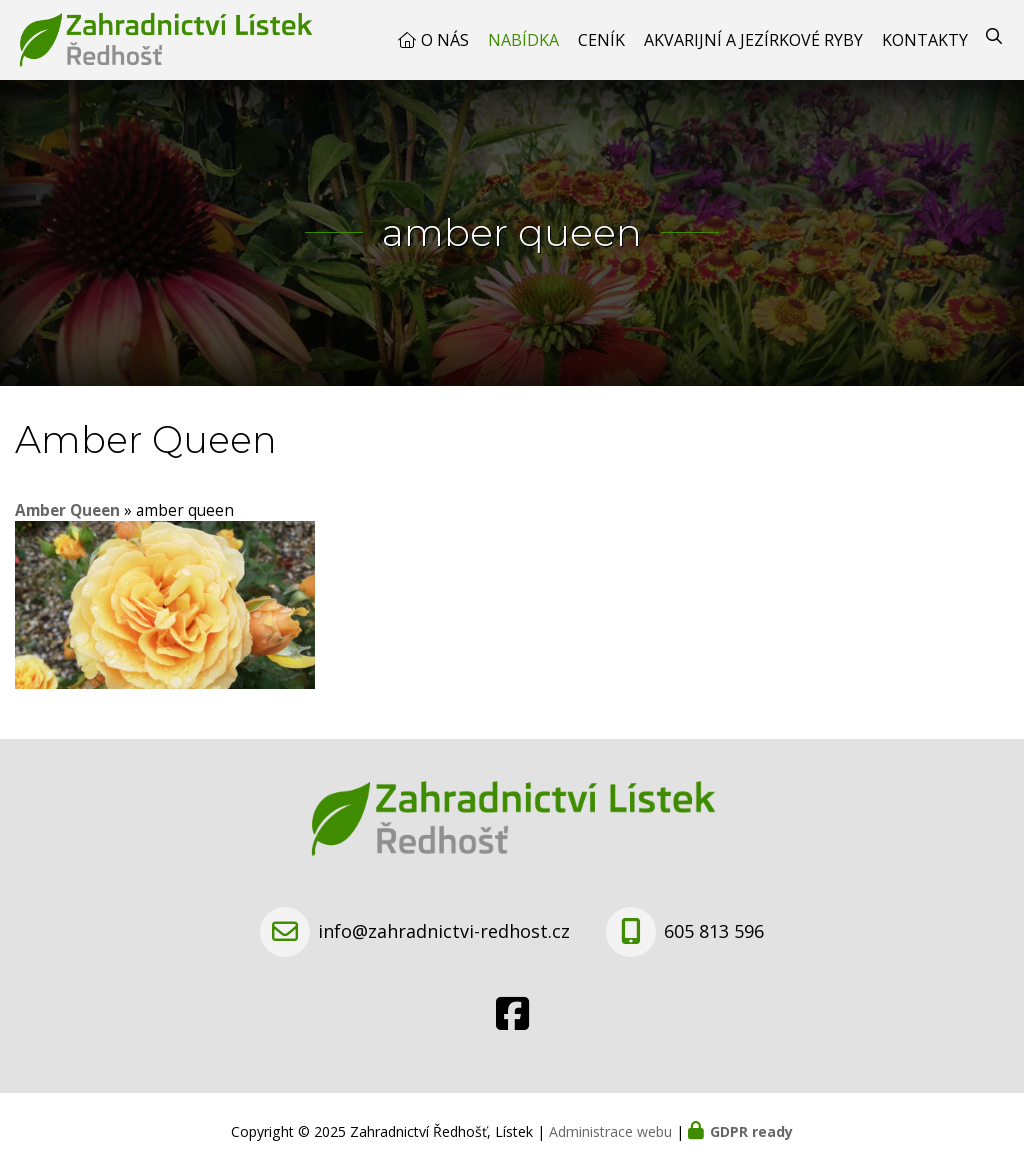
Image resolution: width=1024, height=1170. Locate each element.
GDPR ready (751, 1131)
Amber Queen (67, 510)
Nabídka (523, 40)
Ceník (601, 40)
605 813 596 (714, 931)
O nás (445, 40)
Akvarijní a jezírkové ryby (753, 40)
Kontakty (925, 40)
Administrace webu (610, 1131)
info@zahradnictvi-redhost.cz (444, 931)
